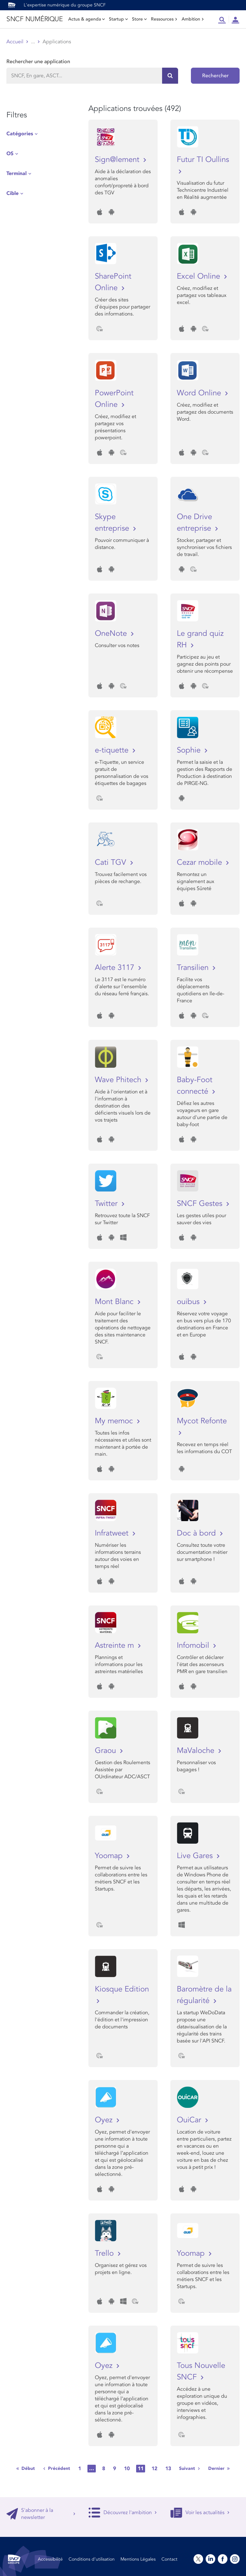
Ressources (164, 19)
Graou (106, 1750)
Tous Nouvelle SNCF (201, 2371)
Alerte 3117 (115, 967)
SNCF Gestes (201, 1203)
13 (168, 2468)
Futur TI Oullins (203, 159)
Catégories (19, 133)
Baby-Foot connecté (194, 1085)
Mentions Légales (138, 2559)
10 (127, 2468)
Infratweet (113, 1533)
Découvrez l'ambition (122, 2512)
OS (9, 153)
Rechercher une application (38, 61)
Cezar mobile (200, 862)
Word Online (200, 393)
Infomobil (194, 1645)
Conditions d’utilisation (92, 2559)
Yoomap (110, 1855)
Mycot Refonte (202, 1421)
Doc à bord (197, 1533)
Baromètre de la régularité (204, 1994)
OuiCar (190, 2120)
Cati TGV (111, 862)
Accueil (14, 41)
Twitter (107, 1203)
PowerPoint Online (114, 398)
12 (154, 2468)
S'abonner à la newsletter (41, 2514)
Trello (105, 2253)
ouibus (189, 1301)
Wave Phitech (119, 1079)
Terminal (16, 173)
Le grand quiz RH (200, 639)
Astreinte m (115, 1645)
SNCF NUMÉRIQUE (34, 19)
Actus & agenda (86, 19)
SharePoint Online (113, 282)
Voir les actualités (200, 2512)
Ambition (193, 19)
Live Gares (196, 1855)
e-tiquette (113, 750)
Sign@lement (118, 159)
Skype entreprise (113, 522)
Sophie (190, 750)
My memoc (115, 1421)
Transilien (194, 967)
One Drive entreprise (195, 522)
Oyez (105, 2120)
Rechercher (215, 75)
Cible (12, 193)
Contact (169, 2559)
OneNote (112, 633)
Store (139, 19)
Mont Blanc (115, 1301)
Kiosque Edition (122, 1989)
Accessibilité (50, 2559)
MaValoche (197, 1750)
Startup (118, 19)
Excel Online (199, 276)
